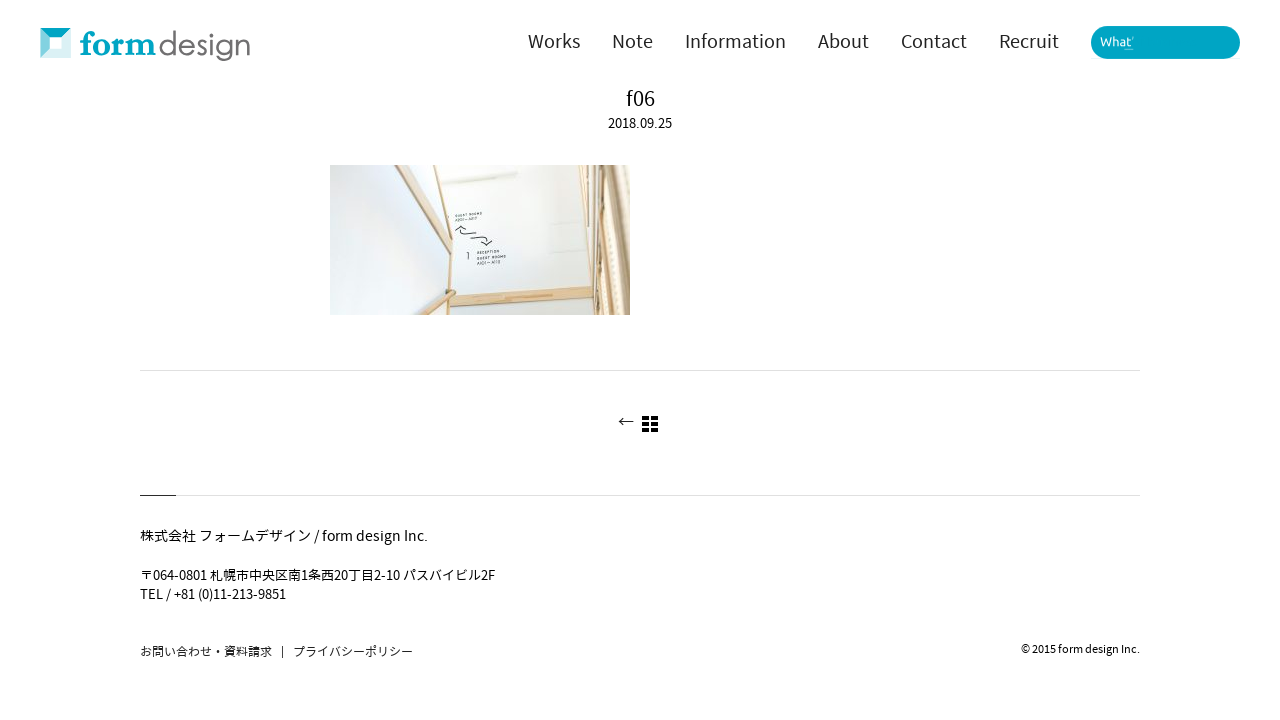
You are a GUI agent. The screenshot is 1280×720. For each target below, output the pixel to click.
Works (554, 42)
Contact (934, 42)
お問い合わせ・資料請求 (206, 651)
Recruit (1029, 42)
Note (632, 42)
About (843, 42)
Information (735, 42)
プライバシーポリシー (353, 651)
